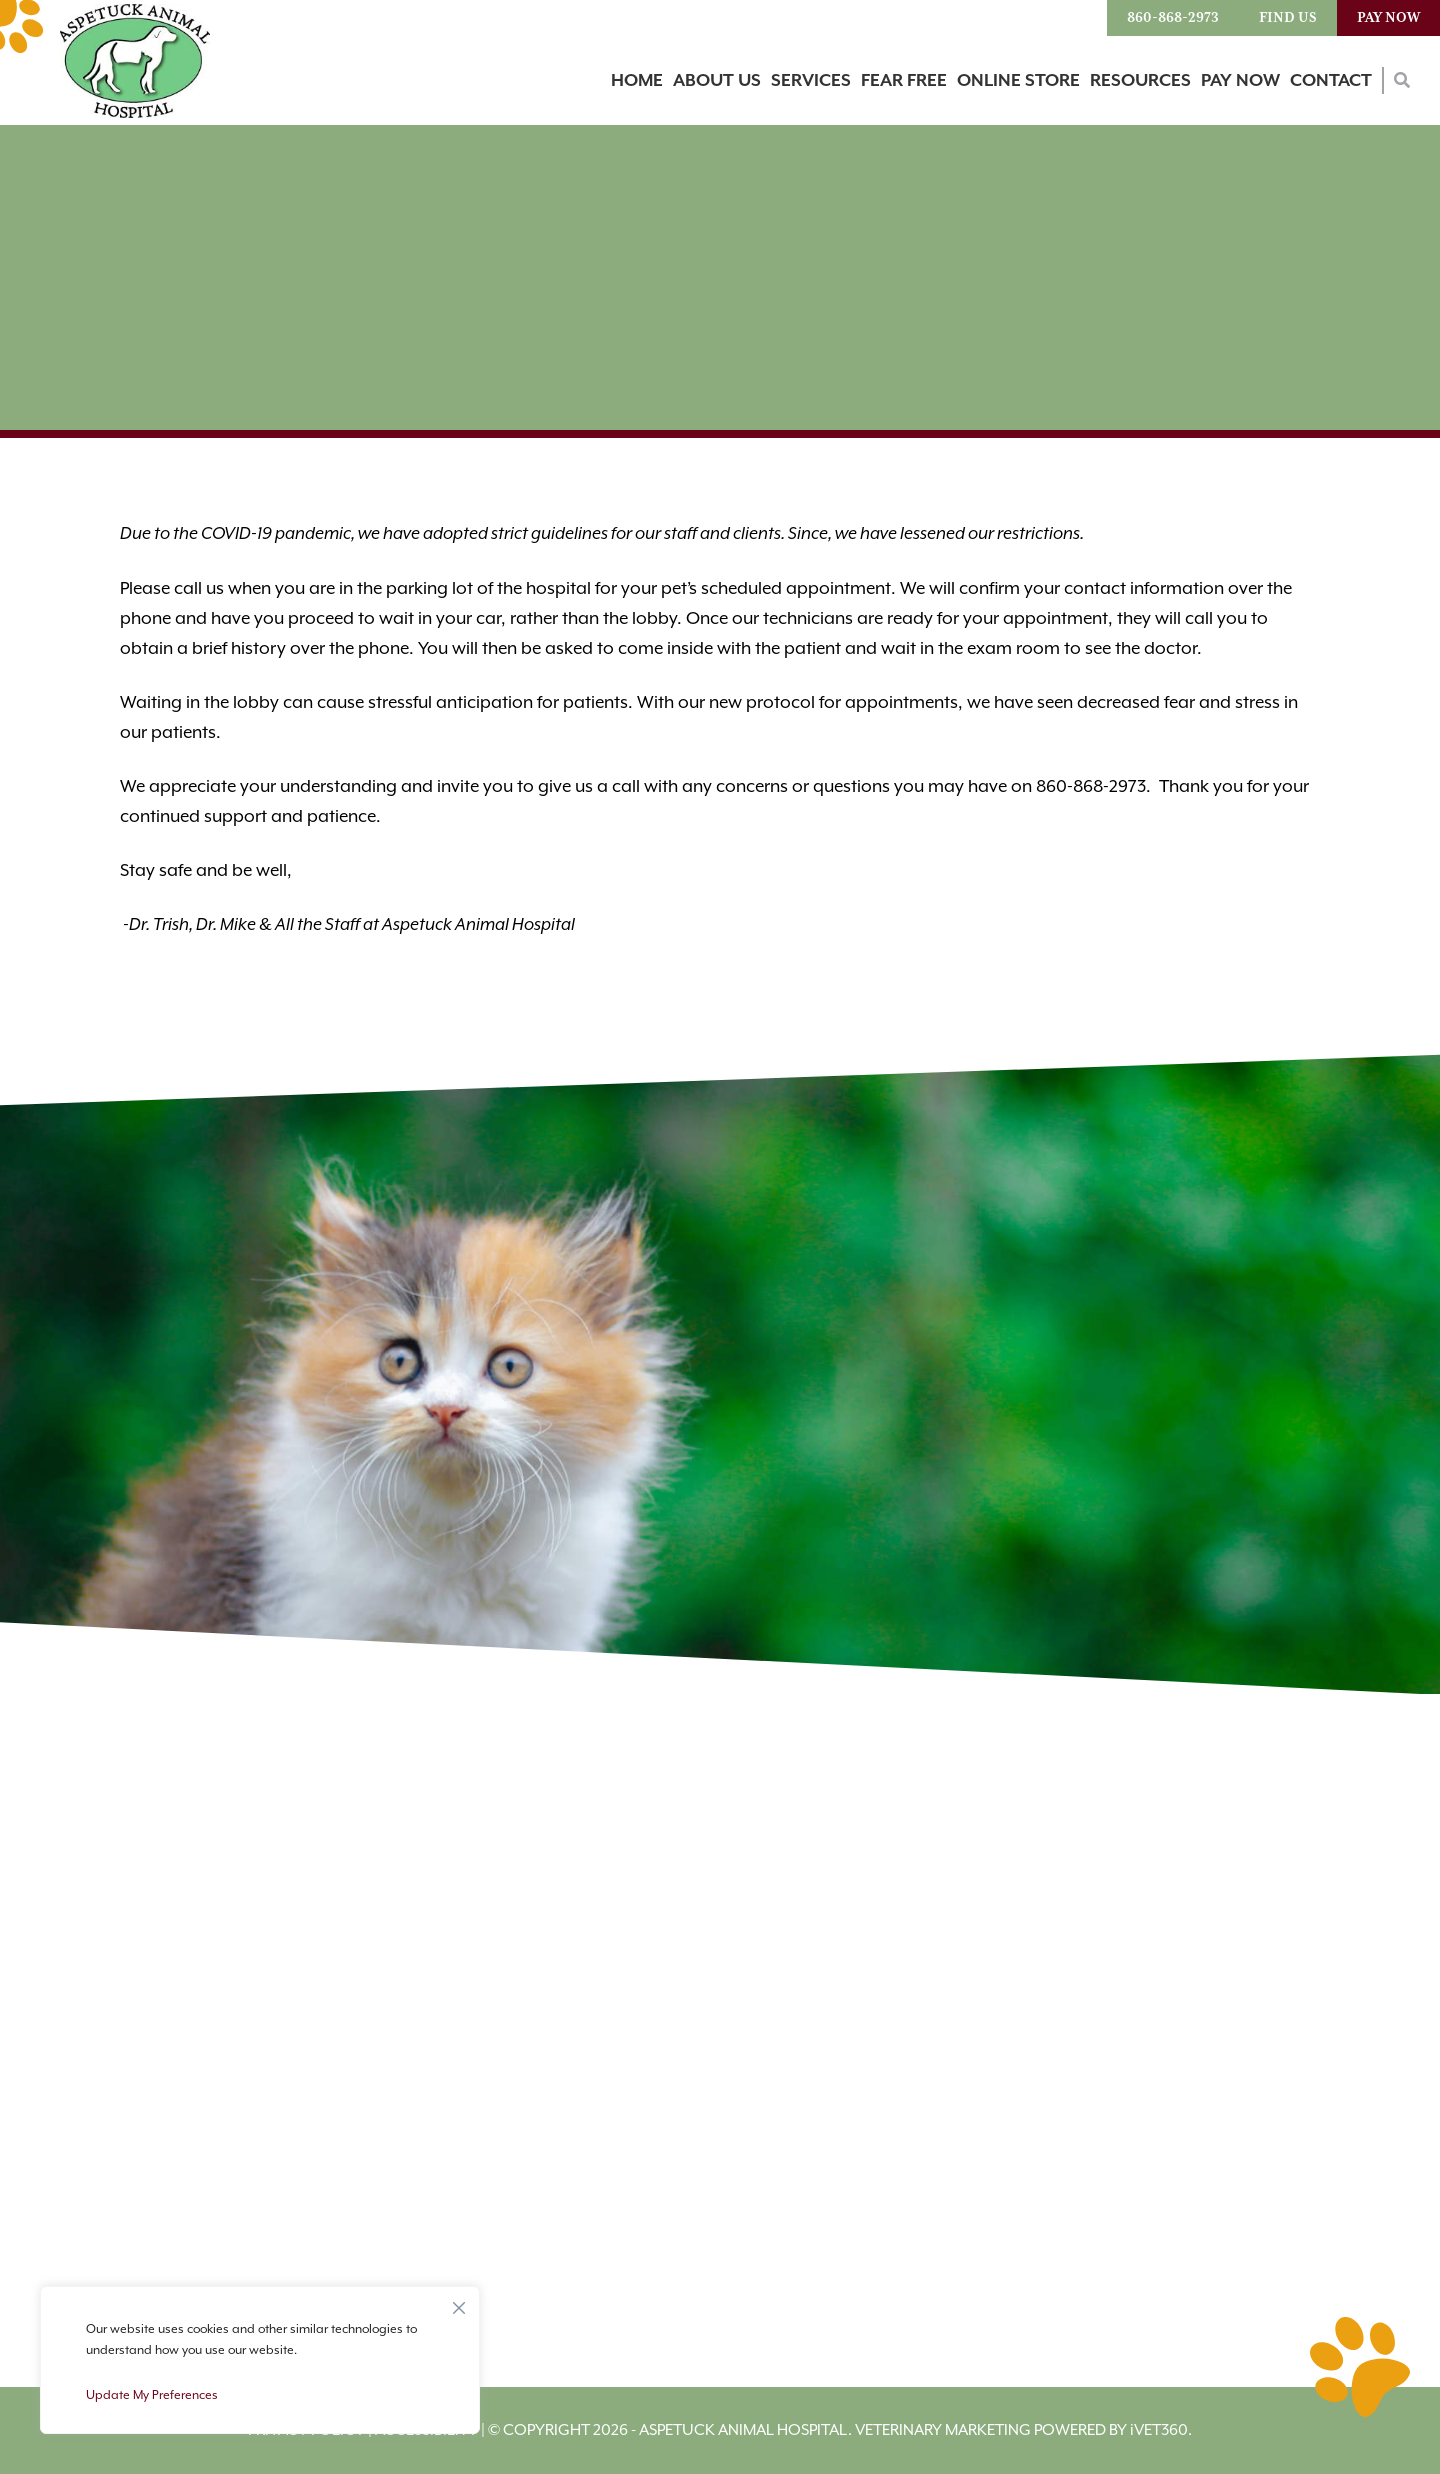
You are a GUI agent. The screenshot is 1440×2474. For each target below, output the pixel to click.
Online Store (1018, 81)
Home (637, 81)
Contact (1331, 81)
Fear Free (904, 81)
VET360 (1159, 2430)
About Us (717, 81)
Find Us (1288, 18)
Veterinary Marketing (943, 2430)
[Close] (459, 2303)
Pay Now (1388, 18)
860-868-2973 (1173, 18)
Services (811, 81)
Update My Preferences (152, 2395)
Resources (1140, 81)
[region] (260, 2360)
